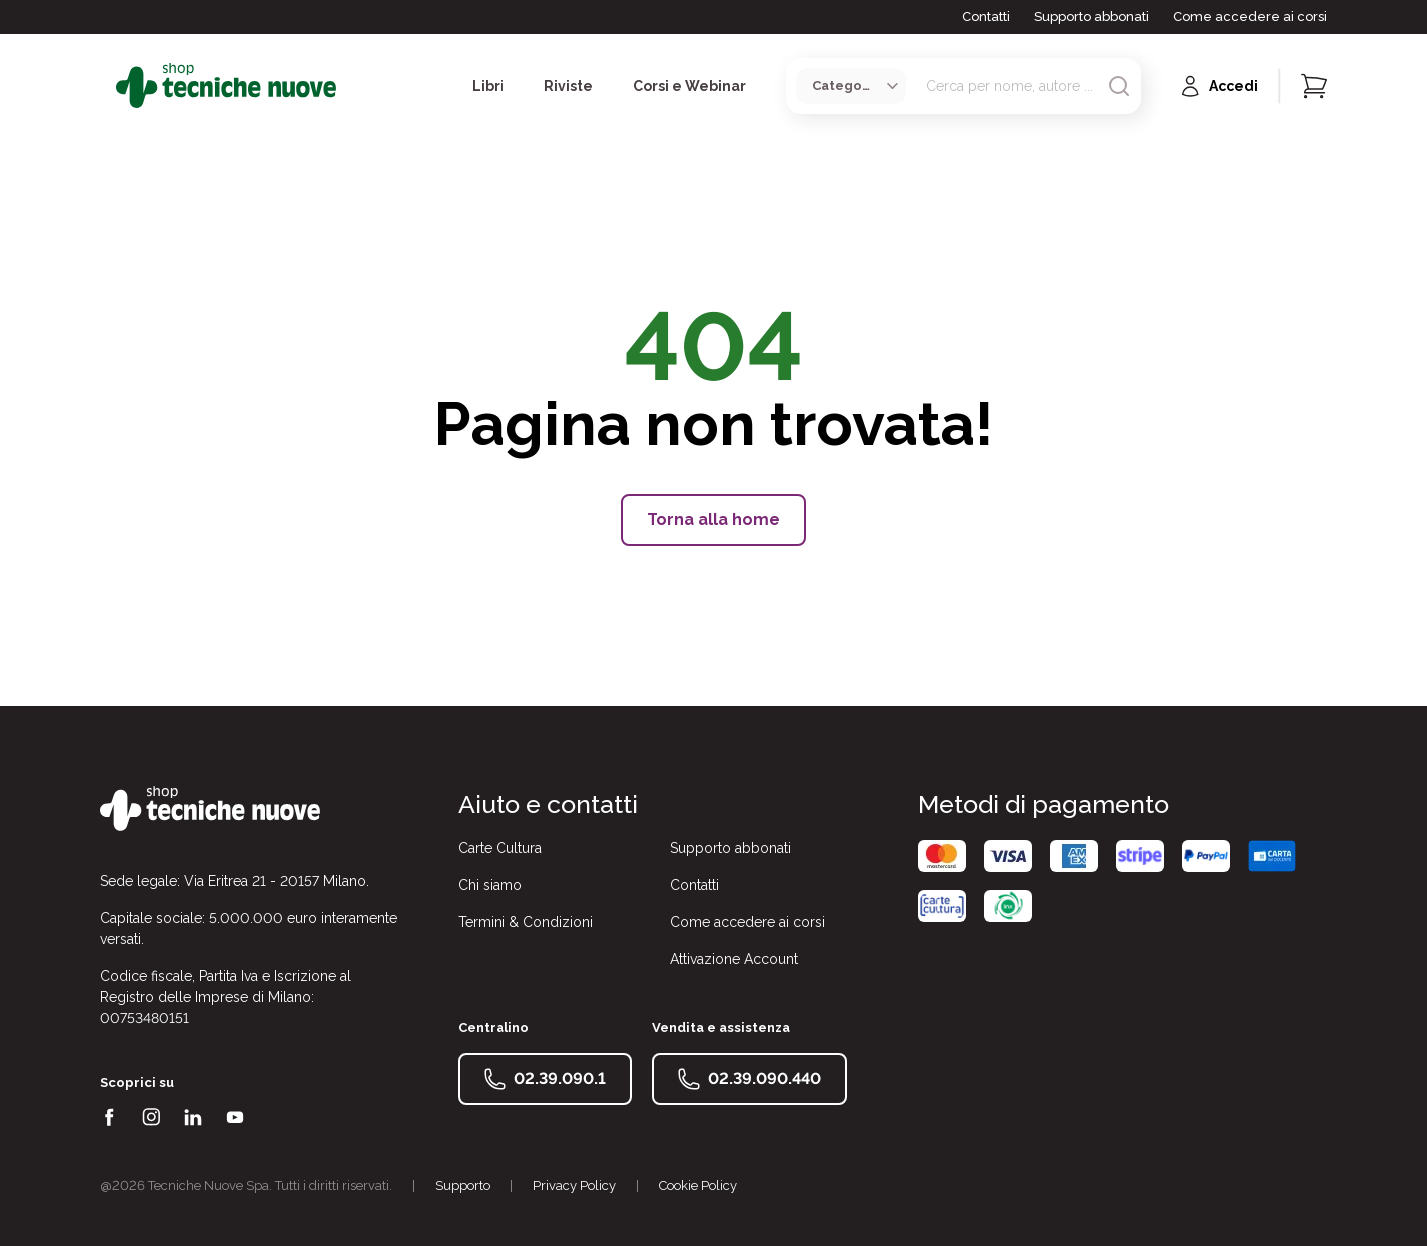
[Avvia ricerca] (1119, 86)
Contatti (986, 16)
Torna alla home (713, 519)
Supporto (462, 1185)
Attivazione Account (734, 959)
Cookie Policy (698, 1185)
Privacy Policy (574, 1185)
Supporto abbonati (1091, 16)
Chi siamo (490, 885)
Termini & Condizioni (525, 922)
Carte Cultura (500, 848)
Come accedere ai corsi (1250, 16)
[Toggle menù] (108, 86)
